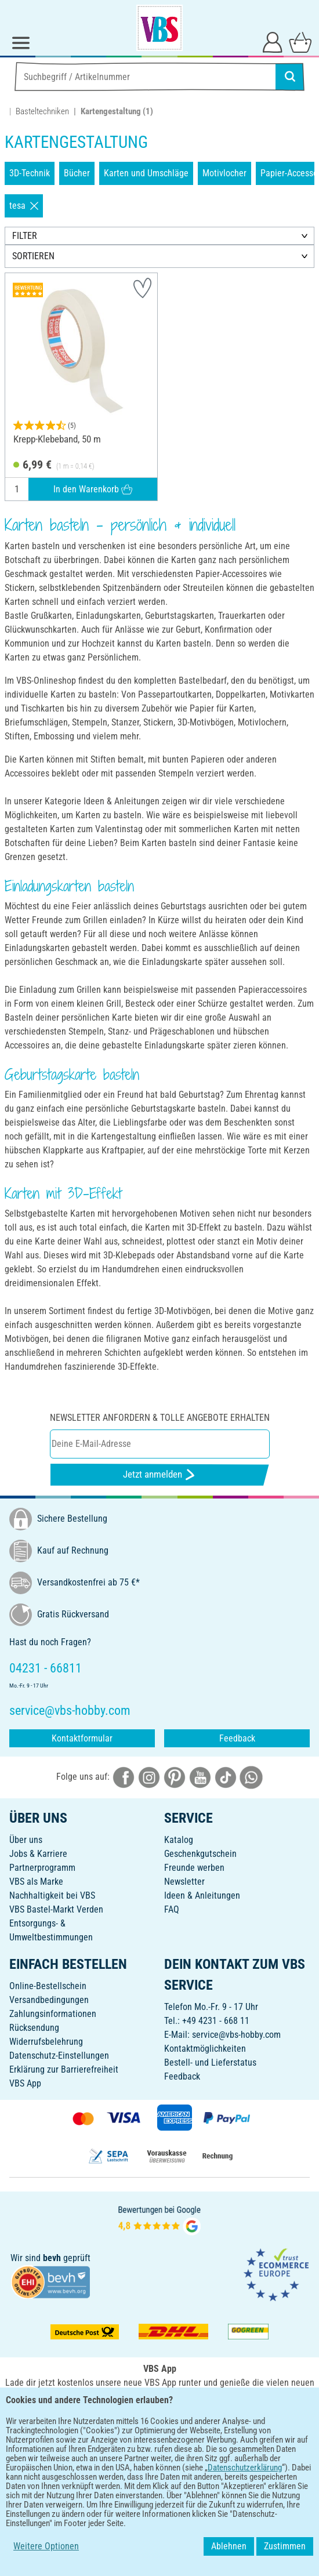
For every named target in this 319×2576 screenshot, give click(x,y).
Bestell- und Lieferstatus (210, 2062)
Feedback (237, 1738)
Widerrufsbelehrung (46, 2041)
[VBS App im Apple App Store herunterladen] (199, 2422)
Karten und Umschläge (146, 173)
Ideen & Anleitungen (202, 1895)
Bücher (77, 173)
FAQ (171, 1909)
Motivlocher (224, 173)
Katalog (178, 1839)
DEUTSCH (159, 2459)
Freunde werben (194, 1867)
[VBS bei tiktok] (225, 1777)
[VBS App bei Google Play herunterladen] (121, 2422)
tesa (23, 205)
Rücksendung (34, 2027)
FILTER (24, 235)
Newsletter (184, 1881)
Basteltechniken (42, 111)
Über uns (25, 1839)
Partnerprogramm (42, 1867)
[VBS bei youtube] (200, 1777)
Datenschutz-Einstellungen (59, 2055)
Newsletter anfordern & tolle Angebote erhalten (160, 1417)
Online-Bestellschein (47, 1985)
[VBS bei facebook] (123, 1777)
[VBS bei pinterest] (174, 1777)
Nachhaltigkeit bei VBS (52, 1895)
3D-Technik (29, 173)
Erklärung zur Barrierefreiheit (63, 2069)
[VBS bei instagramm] (149, 1777)
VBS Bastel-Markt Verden (56, 1909)
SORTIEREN (33, 256)
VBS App (25, 2083)
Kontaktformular (82, 1738)
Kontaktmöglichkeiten (205, 2048)
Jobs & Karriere (38, 1853)
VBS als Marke (36, 1881)
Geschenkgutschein (200, 1853)
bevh (52, 2257)
